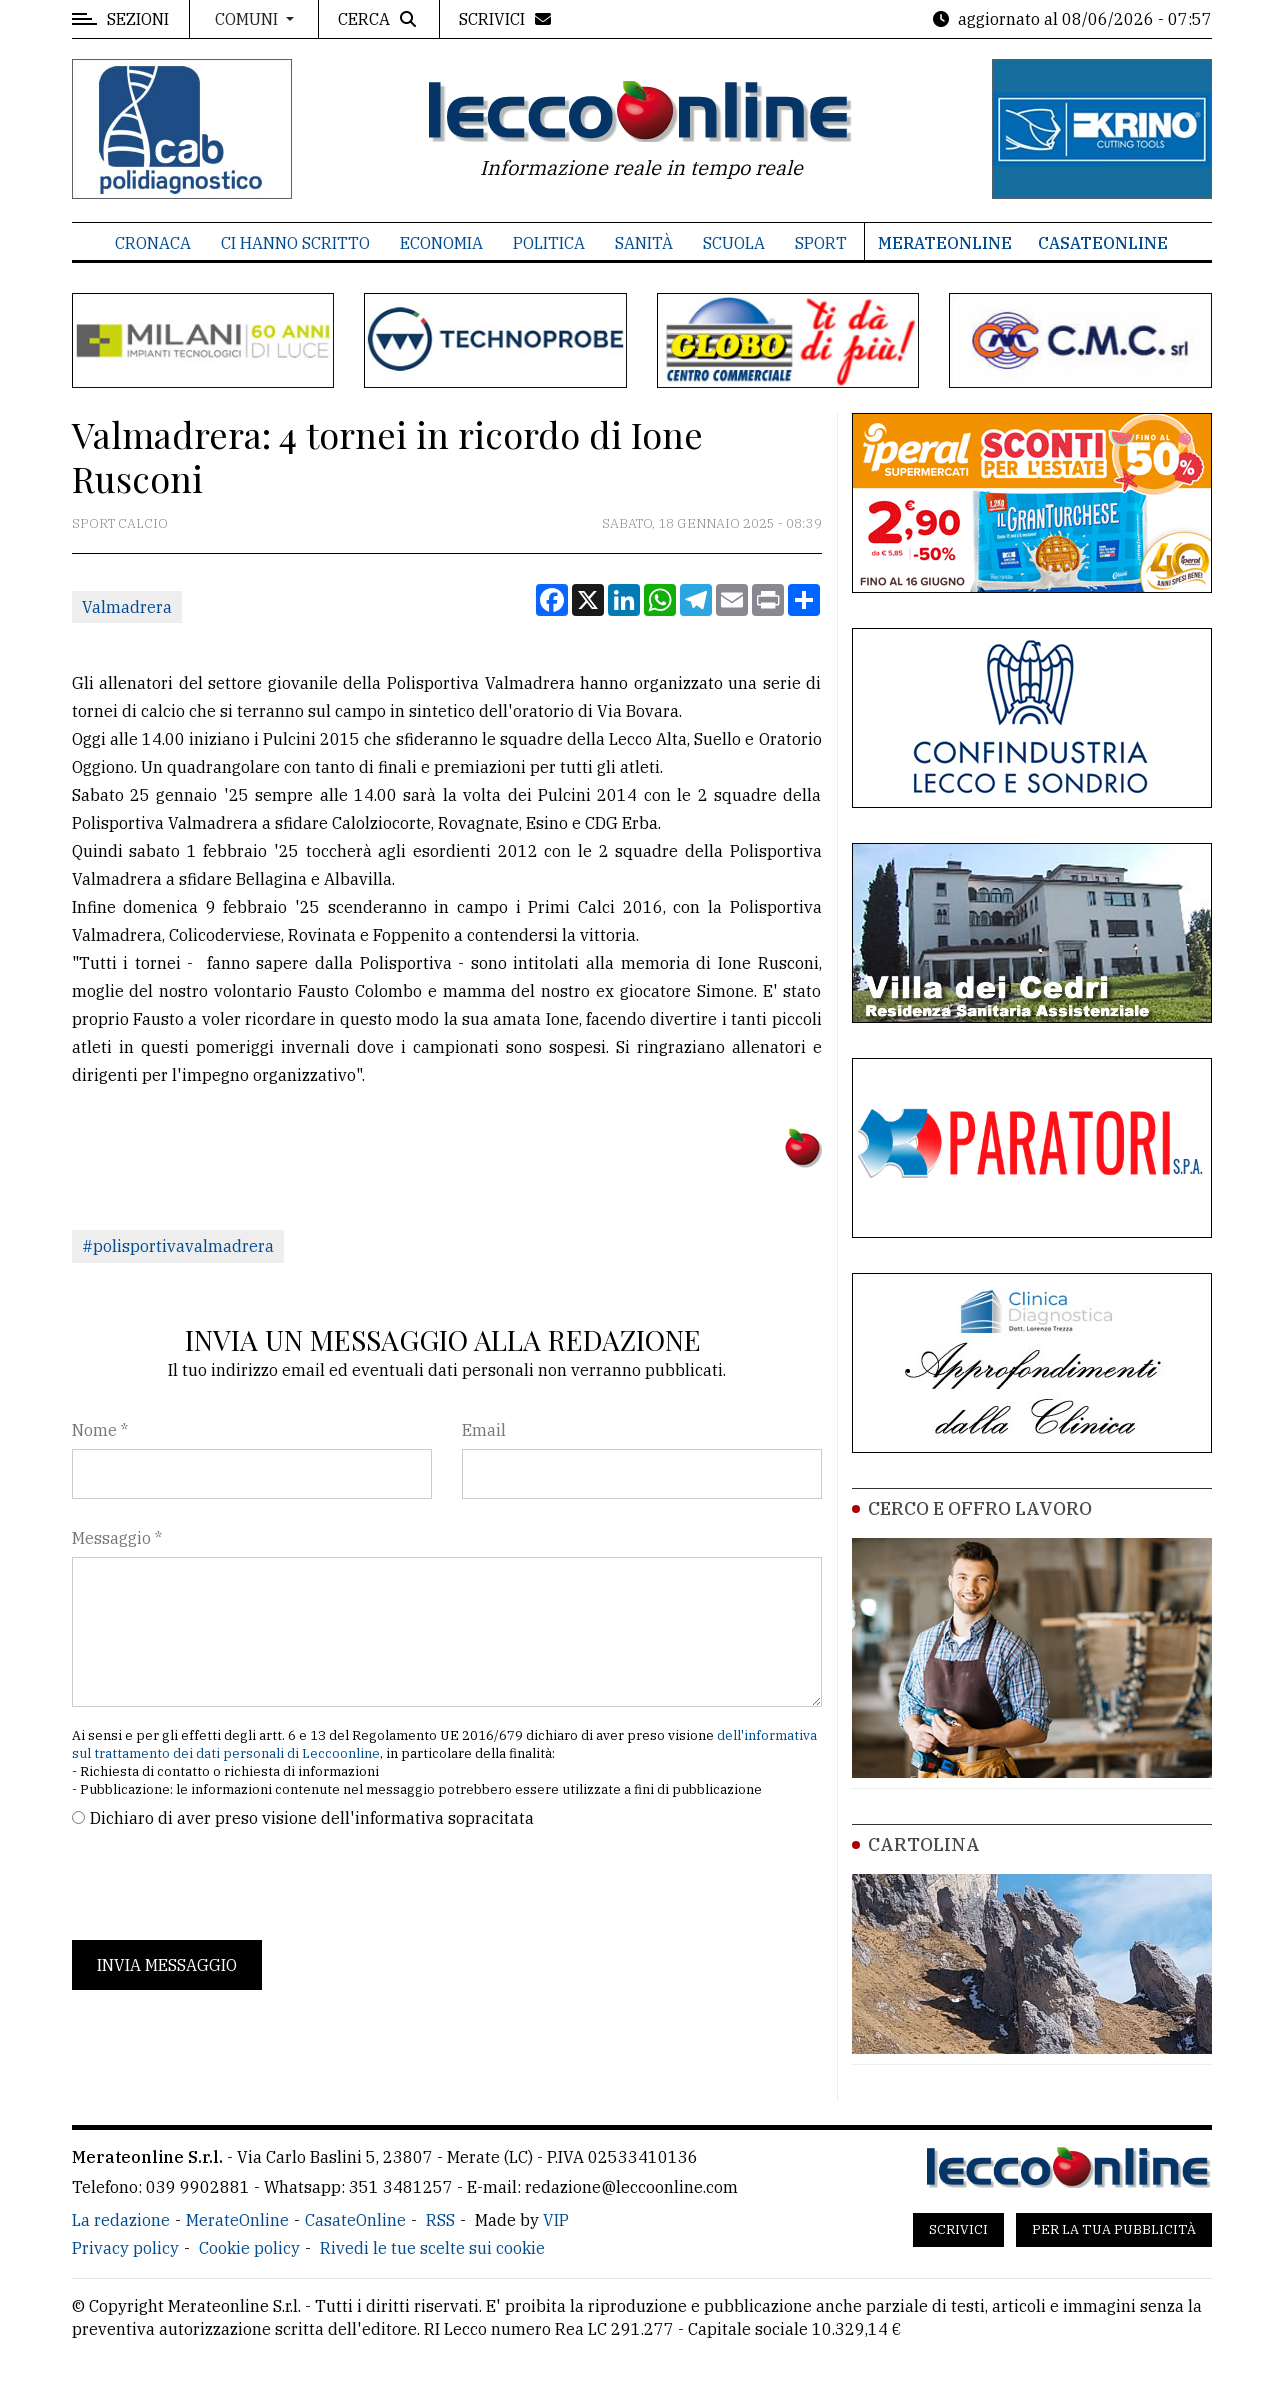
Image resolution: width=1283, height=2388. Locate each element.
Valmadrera (127, 607)
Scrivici (958, 2229)
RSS (440, 2220)
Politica (549, 243)
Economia (441, 243)
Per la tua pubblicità (1114, 2229)
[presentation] (224, 1885)
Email (484, 1430)
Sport (821, 243)
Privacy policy (125, 2248)
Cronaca (153, 243)
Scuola (734, 243)
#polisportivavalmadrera (178, 1246)
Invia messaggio (167, 1965)
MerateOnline (945, 243)
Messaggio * (117, 1538)
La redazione (121, 2220)
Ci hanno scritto (295, 243)
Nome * (100, 1430)
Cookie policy (249, 2248)
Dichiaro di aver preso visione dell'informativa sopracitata (312, 1818)
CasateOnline (1103, 243)
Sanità (644, 243)
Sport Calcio (120, 523)
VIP (556, 2220)
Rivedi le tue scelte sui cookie (432, 2248)
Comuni (248, 19)
